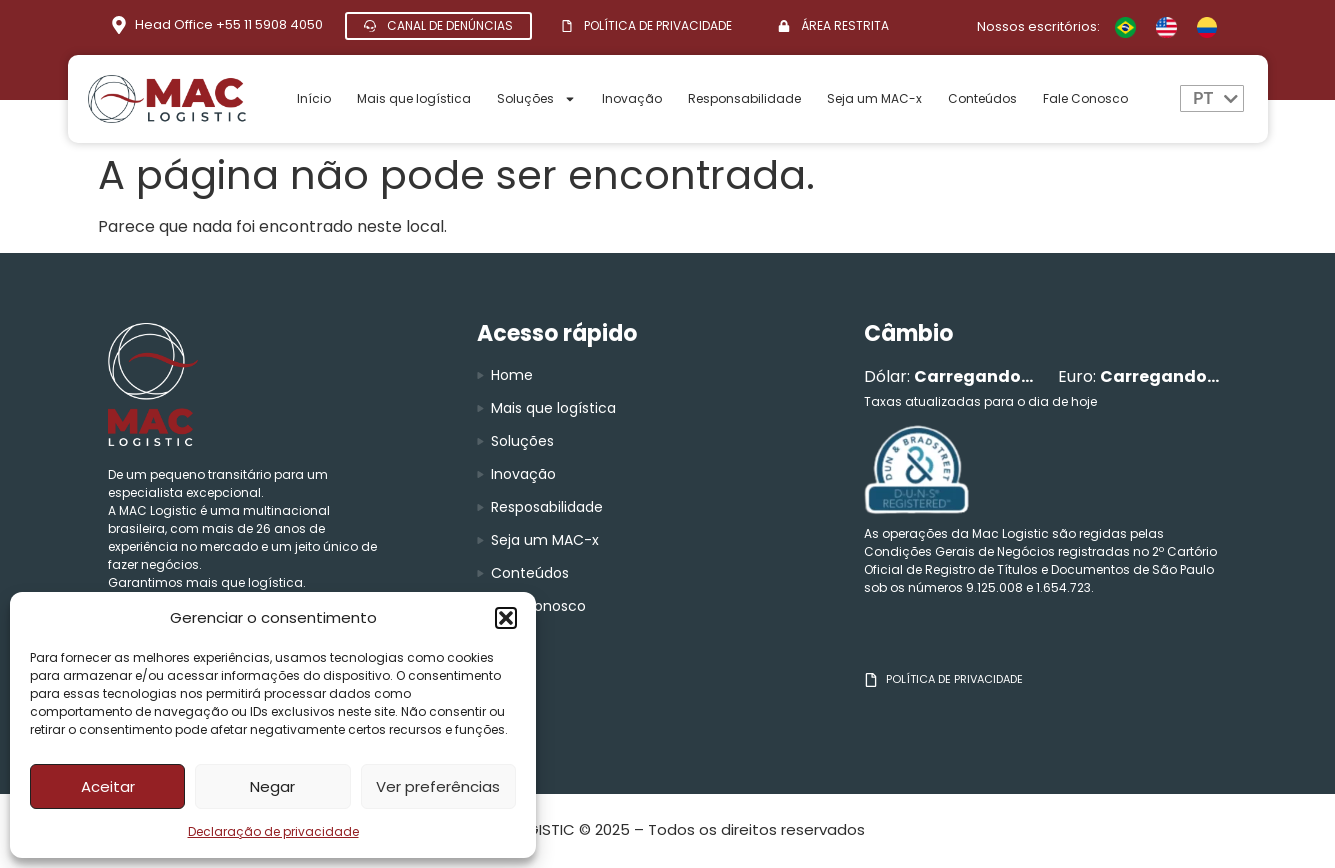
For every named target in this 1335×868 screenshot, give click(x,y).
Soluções (536, 99)
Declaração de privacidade (273, 831)
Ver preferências (438, 786)
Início (314, 98)
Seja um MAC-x (874, 98)
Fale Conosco (1085, 98)
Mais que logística (414, 98)
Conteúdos (982, 98)
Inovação (632, 98)
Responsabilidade (744, 98)
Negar (272, 786)
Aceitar (108, 786)
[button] (506, 618)
